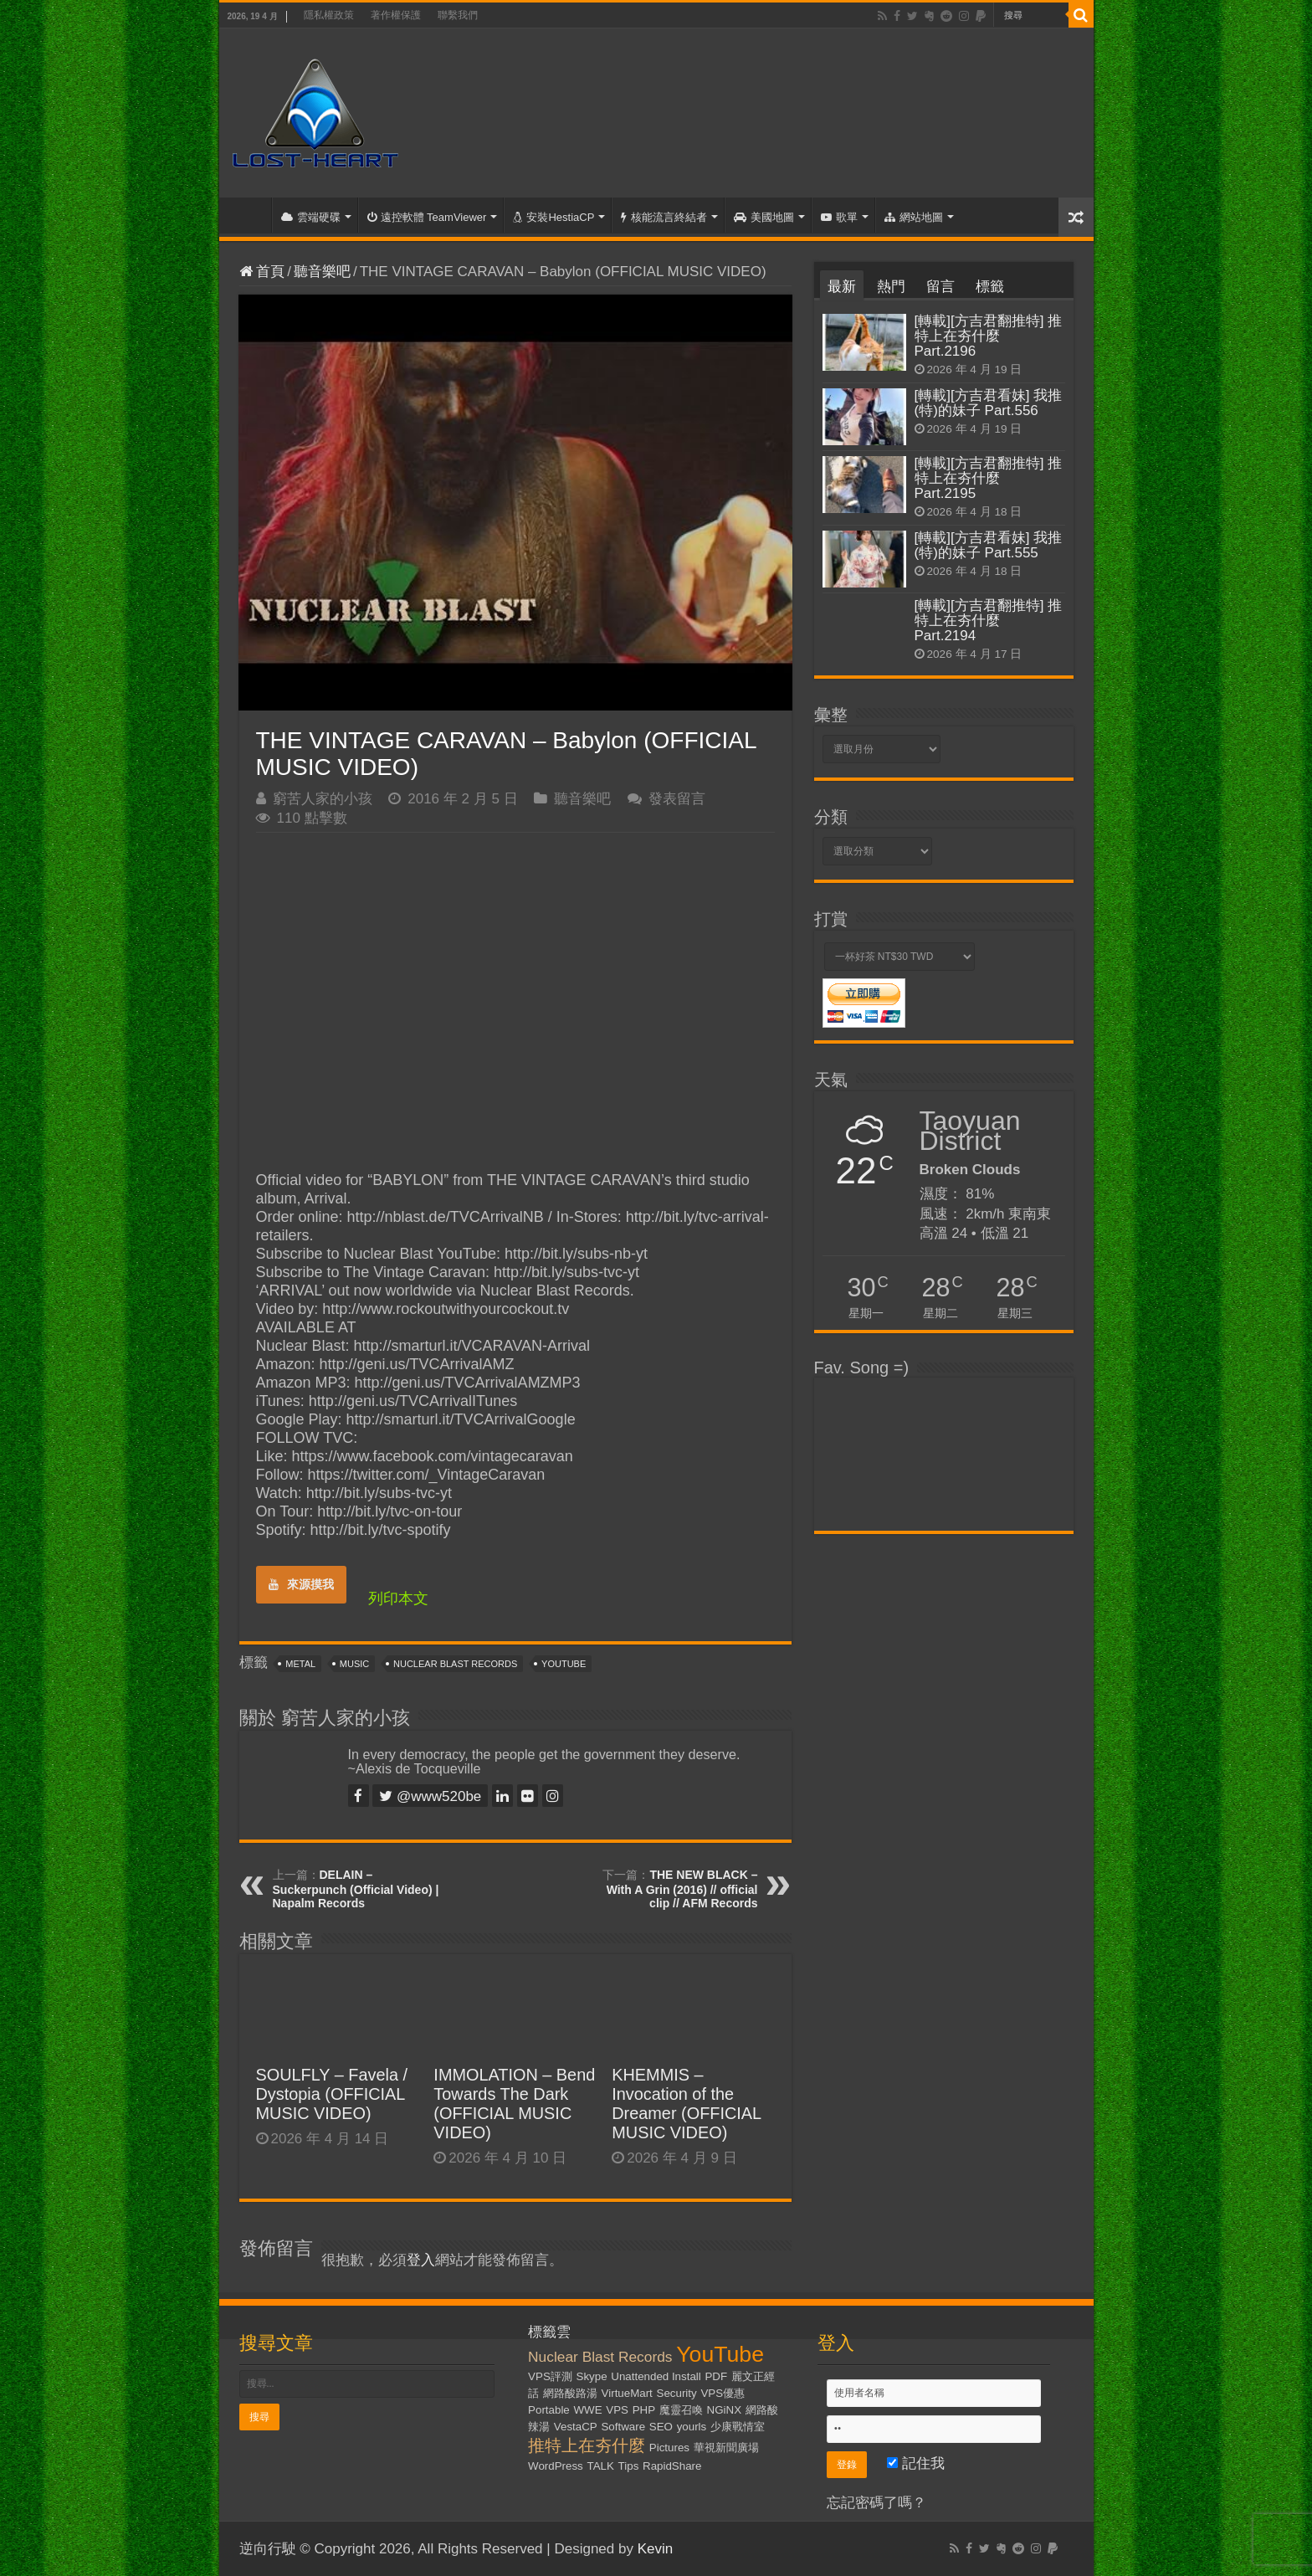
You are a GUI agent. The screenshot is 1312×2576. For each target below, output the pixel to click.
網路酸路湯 (570, 2393)
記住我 (916, 2463)
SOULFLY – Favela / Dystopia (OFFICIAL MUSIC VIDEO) (332, 2093)
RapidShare (672, 2466)
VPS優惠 (722, 2393)
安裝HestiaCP (553, 217)
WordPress (555, 2466)
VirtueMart (627, 2393)
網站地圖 (913, 217)
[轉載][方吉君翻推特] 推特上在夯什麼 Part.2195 (989, 478)
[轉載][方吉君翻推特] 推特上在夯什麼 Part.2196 (989, 336)
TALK (600, 2466)
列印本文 (398, 1598)
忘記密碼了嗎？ (876, 2503)
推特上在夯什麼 (586, 2445)
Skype (592, 2376)
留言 (940, 287)
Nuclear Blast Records (455, 1664)
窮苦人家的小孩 (322, 799)
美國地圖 (764, 217)
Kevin (656, 2549)
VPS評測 (550, 2376)
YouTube (563, 1664)
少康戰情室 (737, 2426)
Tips (628, 2466)
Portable (549, 2410)
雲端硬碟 (311, 217)
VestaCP (575, 2426)
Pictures (669, 2447)
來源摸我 (301, 1584)
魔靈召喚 (681, 2410)
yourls (692, 2426)
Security (677, 2393)
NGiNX (724, 2410)
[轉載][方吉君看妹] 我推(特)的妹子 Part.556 (989, 402)
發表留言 (676, 799)
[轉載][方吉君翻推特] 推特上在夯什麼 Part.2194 (989, 621)
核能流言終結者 (664, 217)
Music (354, 1664)
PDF (716, 2376)
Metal (300, 1664)
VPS (617, 2410)
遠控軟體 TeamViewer (427, 217)
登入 (421, 2260)
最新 (842, 287)
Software (623, 2426)
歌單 (839, 217)
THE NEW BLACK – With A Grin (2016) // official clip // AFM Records (682, 1889)
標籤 (990, 287)
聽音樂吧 (322, 272)
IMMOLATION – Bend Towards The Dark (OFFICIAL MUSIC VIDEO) (514, 2103)
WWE (588, 2410)
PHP (644, 2410)
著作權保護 (396, 15)
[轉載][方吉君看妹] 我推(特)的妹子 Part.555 (989, 545)
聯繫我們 (458, 15)
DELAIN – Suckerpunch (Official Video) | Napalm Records (356, 1889)
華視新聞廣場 (726, 2447)
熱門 (891, 287)
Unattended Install (655, 2376)
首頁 (249, 215)
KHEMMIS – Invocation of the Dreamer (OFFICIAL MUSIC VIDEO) (686, 2103)
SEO (661, 2426)
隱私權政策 (329, 15)
